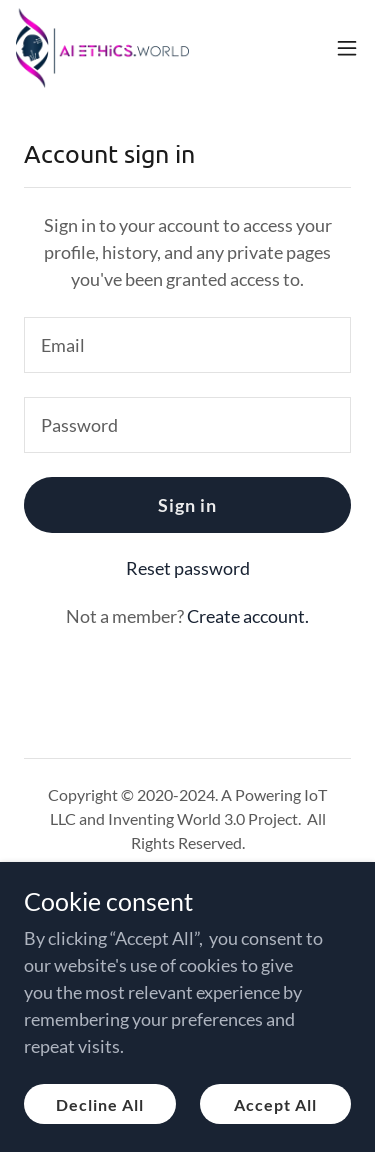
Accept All (275, 1104)
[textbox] (187, 345)
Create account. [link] (248, 616)
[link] (102, 48)
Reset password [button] (188, 568)
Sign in (188, 505)
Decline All (100, 1104)
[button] (347, 48)
